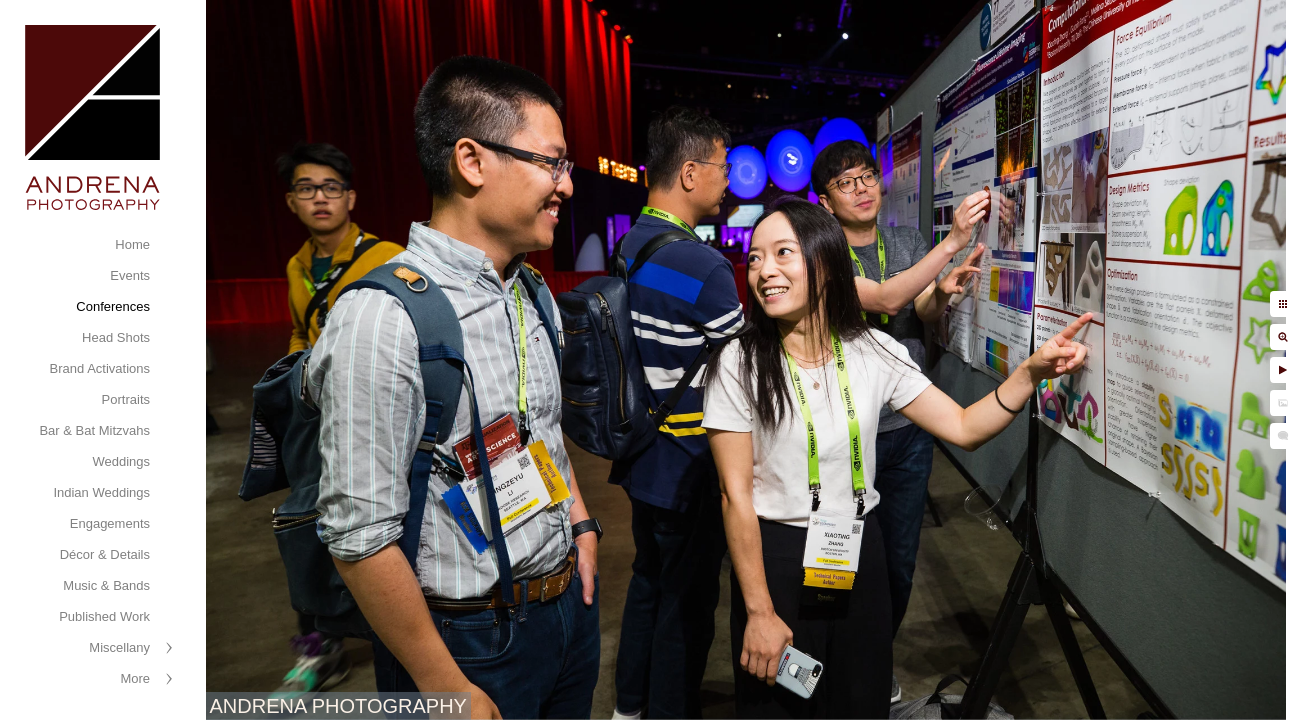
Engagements (110, 523)
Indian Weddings (101, 492)
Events (130, 275)
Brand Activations (100, 368)
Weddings (121, 461)
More (135, 678)
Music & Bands (106, 585)
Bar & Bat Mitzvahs (94, 430)
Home (132, 244)
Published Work (104, 616)
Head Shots (116, 337)
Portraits (126, 399)
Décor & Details (105, 554)
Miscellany (119, 647)
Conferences (113, 306)
